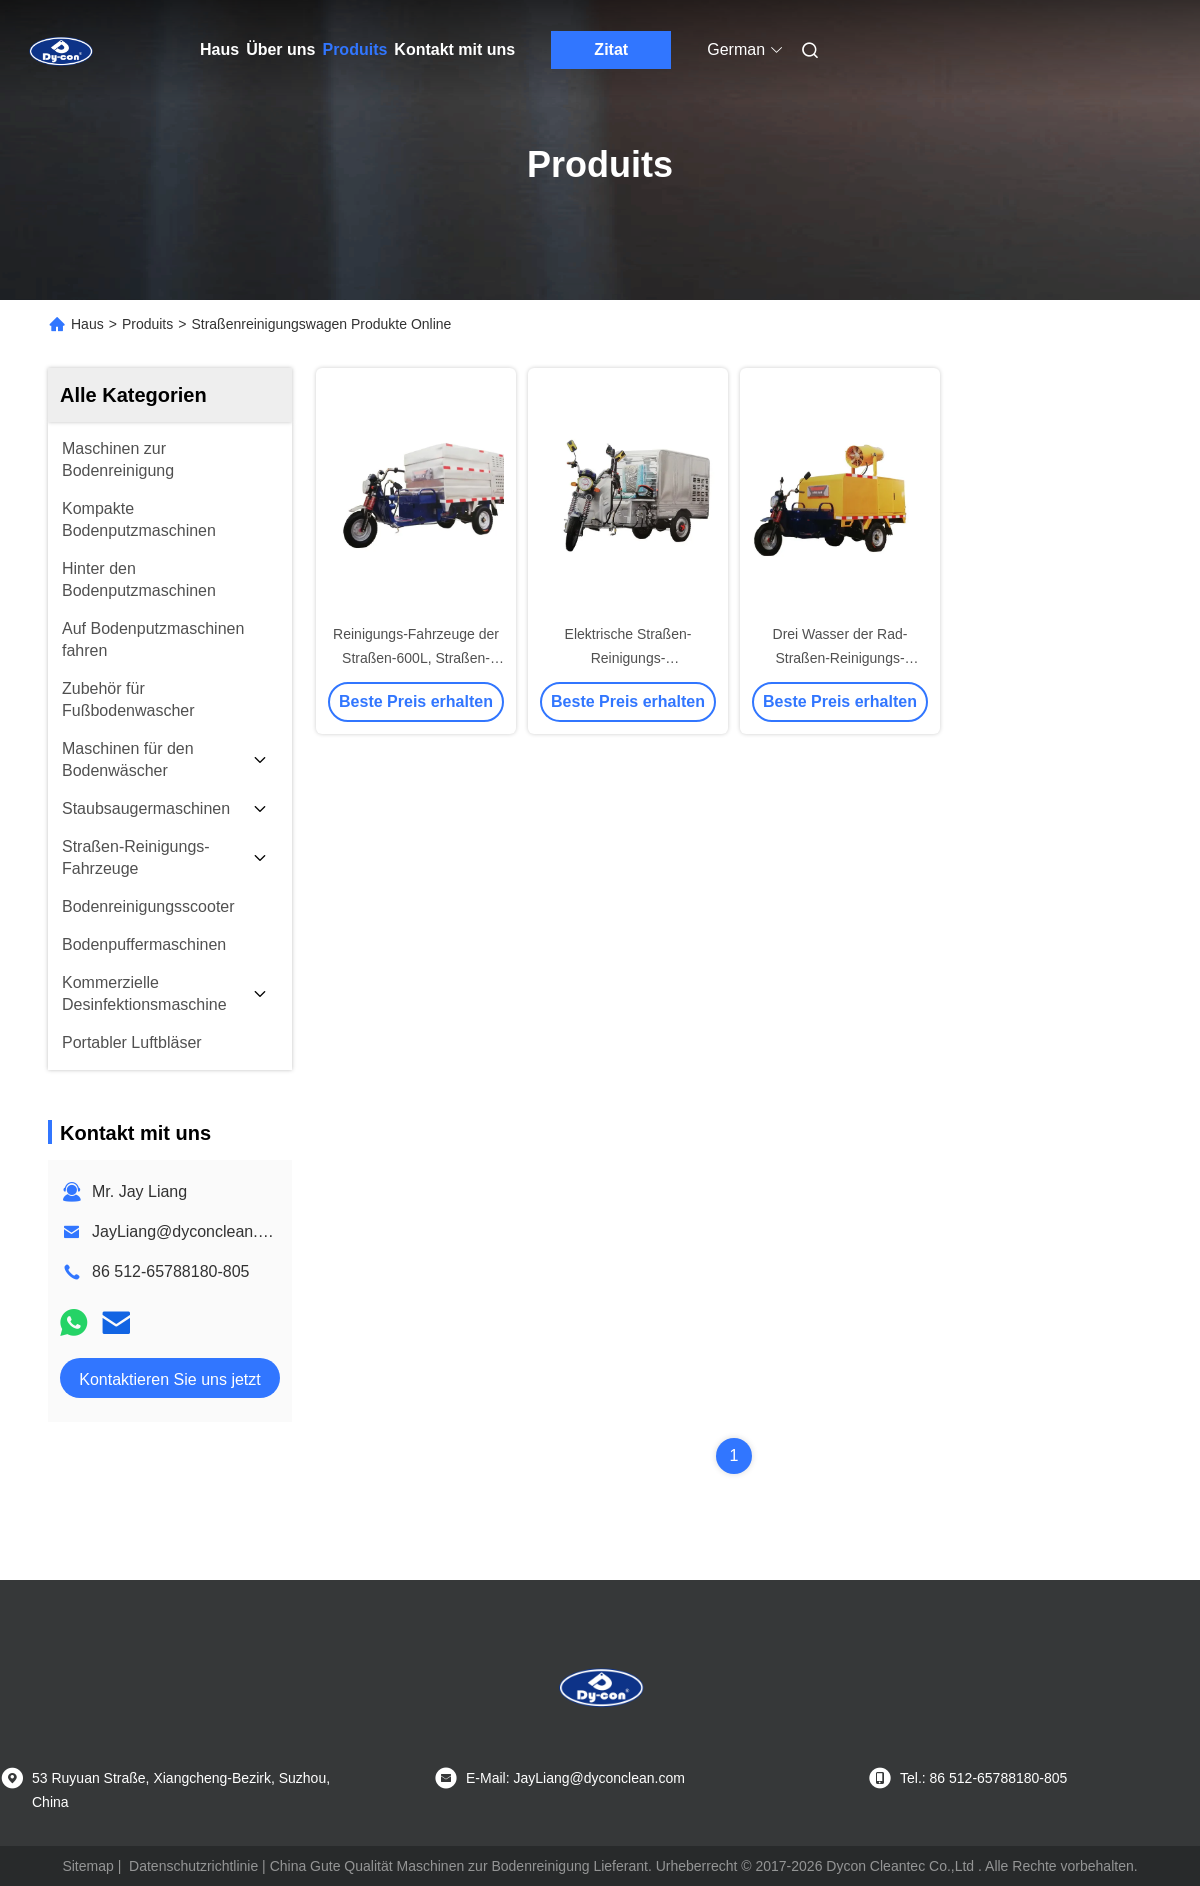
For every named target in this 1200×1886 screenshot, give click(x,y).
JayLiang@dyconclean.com (190, 1231)
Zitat (611, 49)
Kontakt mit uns (454, 49)
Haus (219, 49)
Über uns (280, 49)
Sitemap (87, 1866)
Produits (354, 49)
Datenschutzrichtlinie (193, 1866)
